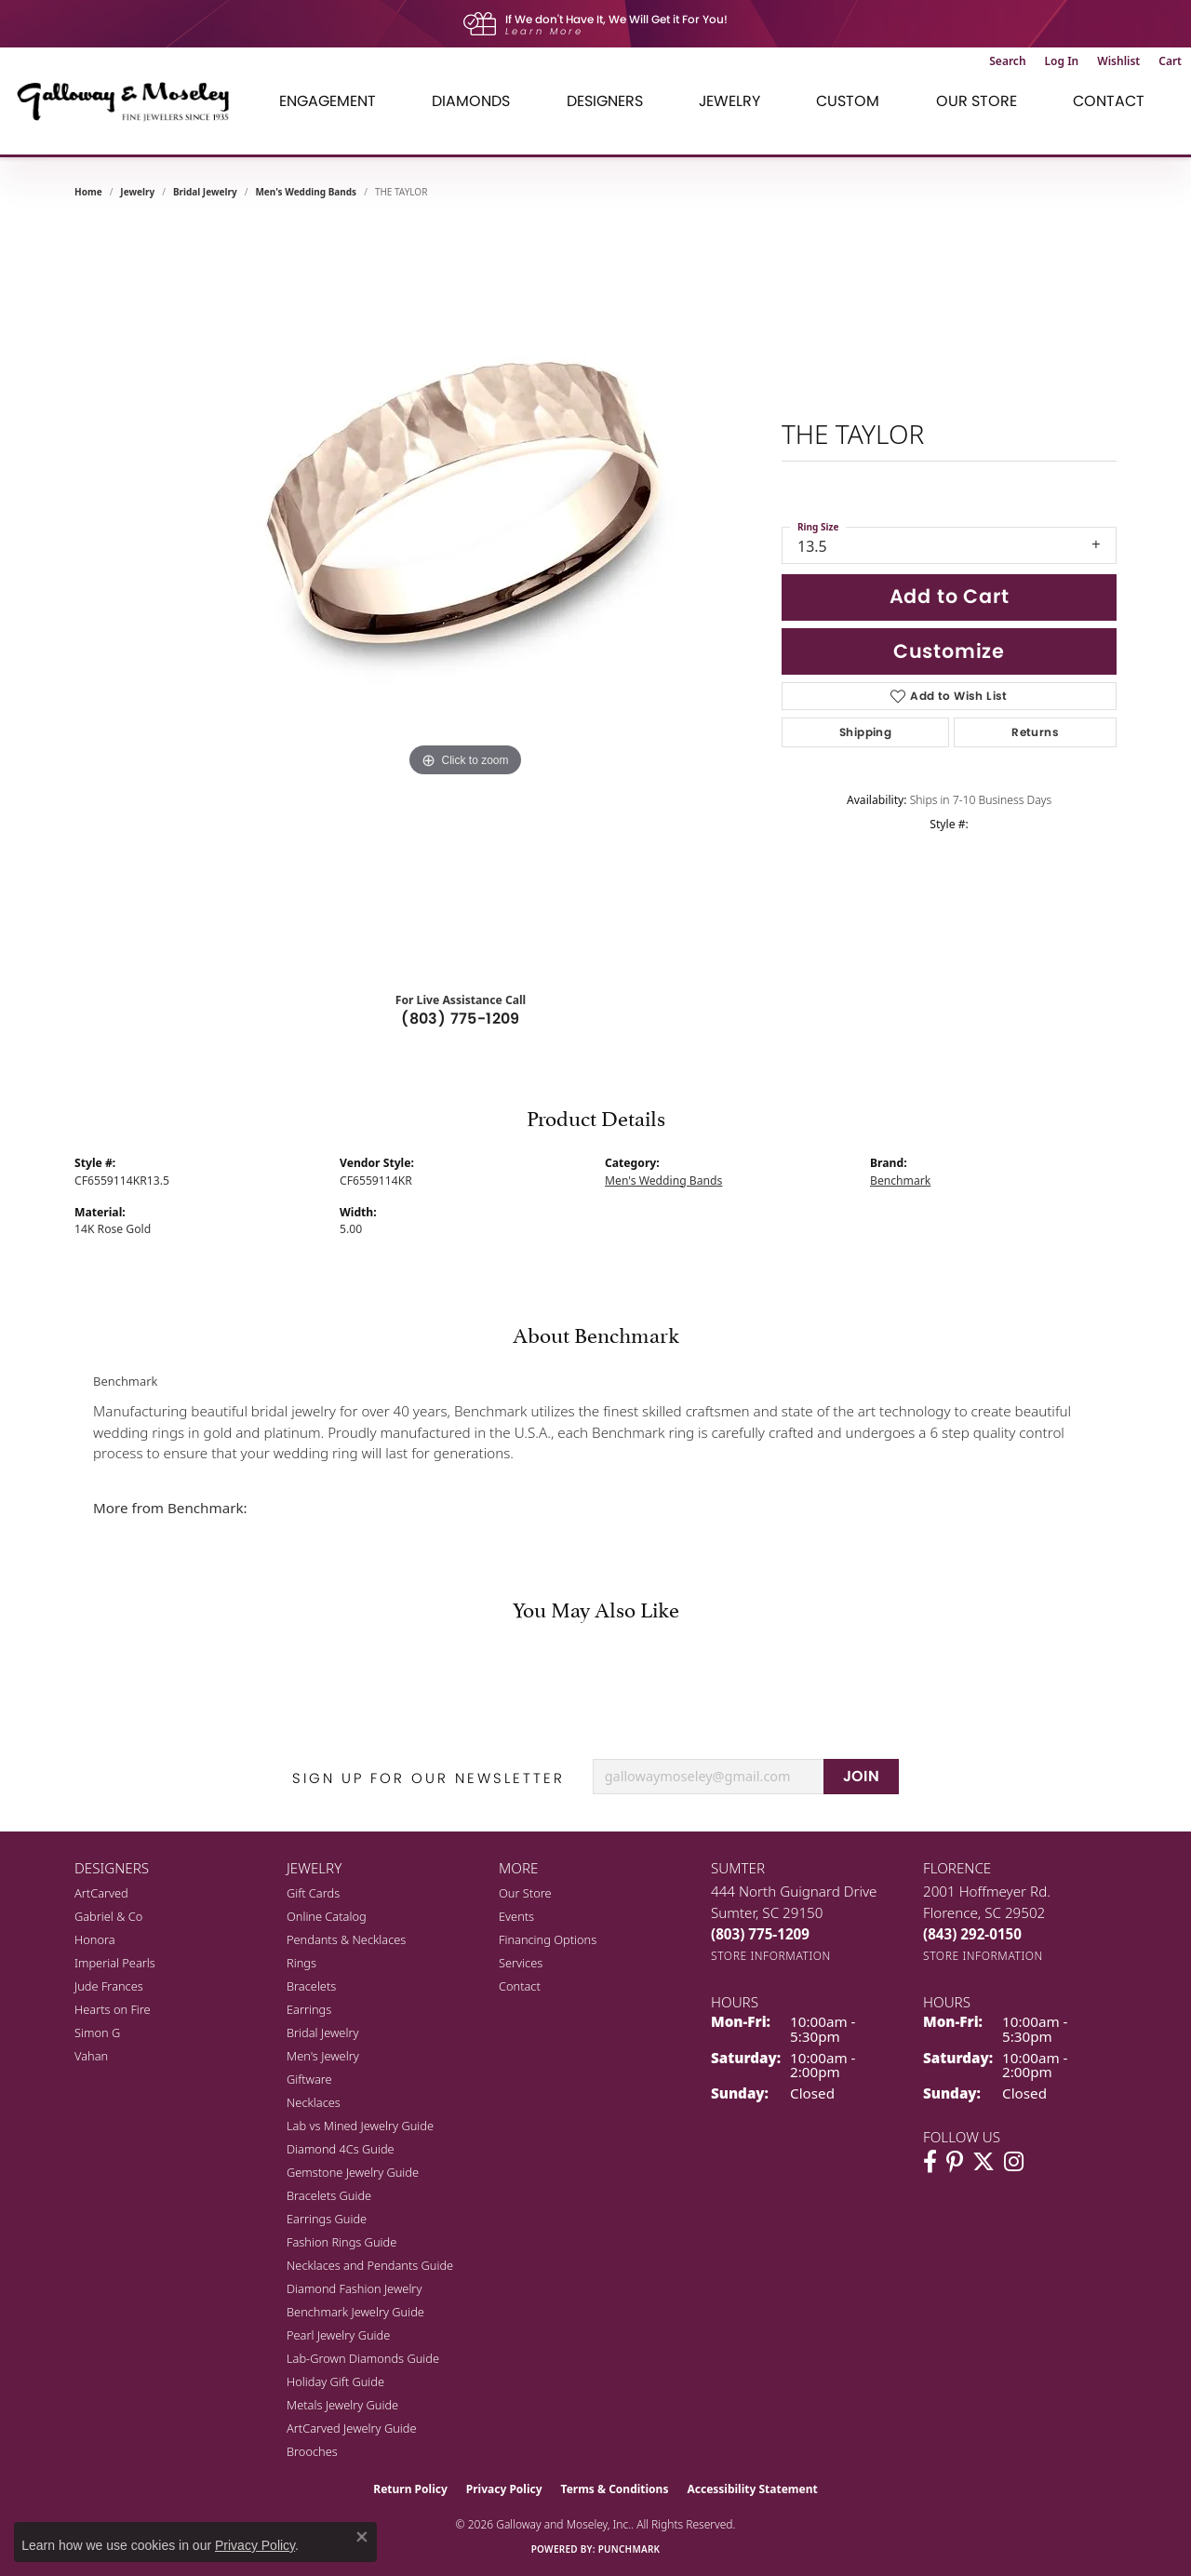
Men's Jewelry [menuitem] (323, 2055)
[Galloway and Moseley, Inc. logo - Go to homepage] (130, 101)
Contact (1108, 101)
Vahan (91, 2055)
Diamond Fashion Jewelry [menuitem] (354, 2288)
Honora (94, 1939)
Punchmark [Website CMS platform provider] (629, 2549)
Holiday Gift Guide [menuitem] (335, 2381)
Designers (605, 101)
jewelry (137, 191)
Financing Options (547, 1939)
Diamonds (471, 101)
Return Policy (410, 2489)
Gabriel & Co (108, 1916)
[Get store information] (771, 1956)
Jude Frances (108, 1986)
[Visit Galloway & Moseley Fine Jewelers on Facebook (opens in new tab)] (930, 2162)
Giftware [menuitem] (309, 2079)
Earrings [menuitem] (309, 2009)
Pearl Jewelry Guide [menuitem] (338, 2335)
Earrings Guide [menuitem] (327, 2218)
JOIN (861, 1776)
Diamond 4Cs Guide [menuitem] (341, 2148)
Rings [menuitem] (301, 1962)
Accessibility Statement (752, 2489)
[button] (1007, 61)
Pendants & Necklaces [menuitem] (346, 1939)
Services (520, 1962)
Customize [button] (949, 650)
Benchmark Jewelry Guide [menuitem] (355, 2311)
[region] (465, 595)
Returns (1035, 732)
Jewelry (729, 101)
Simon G (97, 2032)
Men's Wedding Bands (305, 191)
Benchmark (900, 1180)
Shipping (865, 732)
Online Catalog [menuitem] (327, 1916)
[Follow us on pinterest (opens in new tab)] (954, 2162)
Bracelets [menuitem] (311, 1986)
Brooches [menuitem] (312, 2451)
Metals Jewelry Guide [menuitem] (342, 2404)
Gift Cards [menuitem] (313, 1893)
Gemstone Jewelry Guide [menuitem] (353, 2172)
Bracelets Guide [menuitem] (329, 2195)
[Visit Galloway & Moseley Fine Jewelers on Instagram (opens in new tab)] (1014, 2162)
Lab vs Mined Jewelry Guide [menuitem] (360, 2125)
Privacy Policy (504, 2489)
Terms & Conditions (615, 2489)
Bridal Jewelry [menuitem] (322, 2032)
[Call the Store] (760, 1934)
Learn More (544, 31)
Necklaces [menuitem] (314, 2102)
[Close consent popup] (362, 2536)
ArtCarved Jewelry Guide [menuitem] (352, 2428)
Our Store (976, 101)
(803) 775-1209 (460, 1018)
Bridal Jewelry (205, 191)
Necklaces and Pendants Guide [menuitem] (370, 2265)
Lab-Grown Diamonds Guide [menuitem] (363, 2358)
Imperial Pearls (114, 1962)
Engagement (327, 101)
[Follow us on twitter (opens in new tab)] (983, 2162)
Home (88, 191)
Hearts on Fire (112, 2009)
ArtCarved (101, 1893)
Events (516, 1916)
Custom (847, 101)
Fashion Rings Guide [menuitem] (341, 2242)
